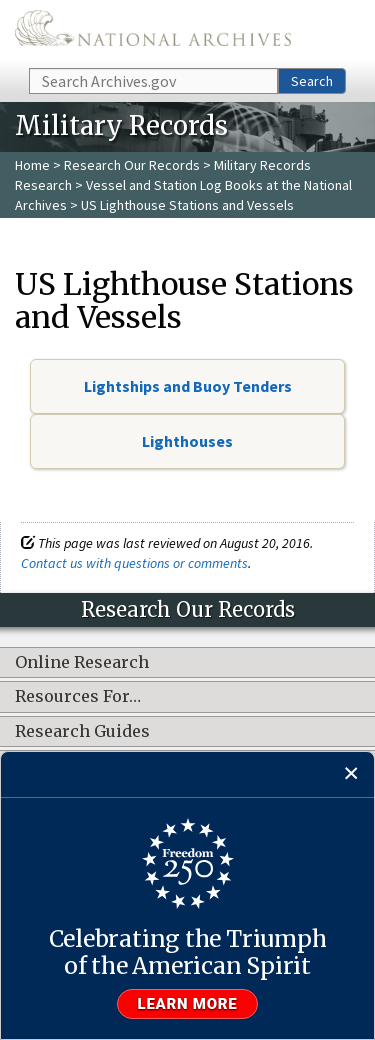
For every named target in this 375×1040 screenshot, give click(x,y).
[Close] (351, 774)
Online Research (82, 663)
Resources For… (78, 697)
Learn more (188, 1004)
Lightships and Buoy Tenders (188, 386)
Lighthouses (187, 441)
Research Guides (82, 732)
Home (32, 165)
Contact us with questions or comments (134, 563)
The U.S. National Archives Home (153, 32)
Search (312, 81)
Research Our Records (132, 165)
